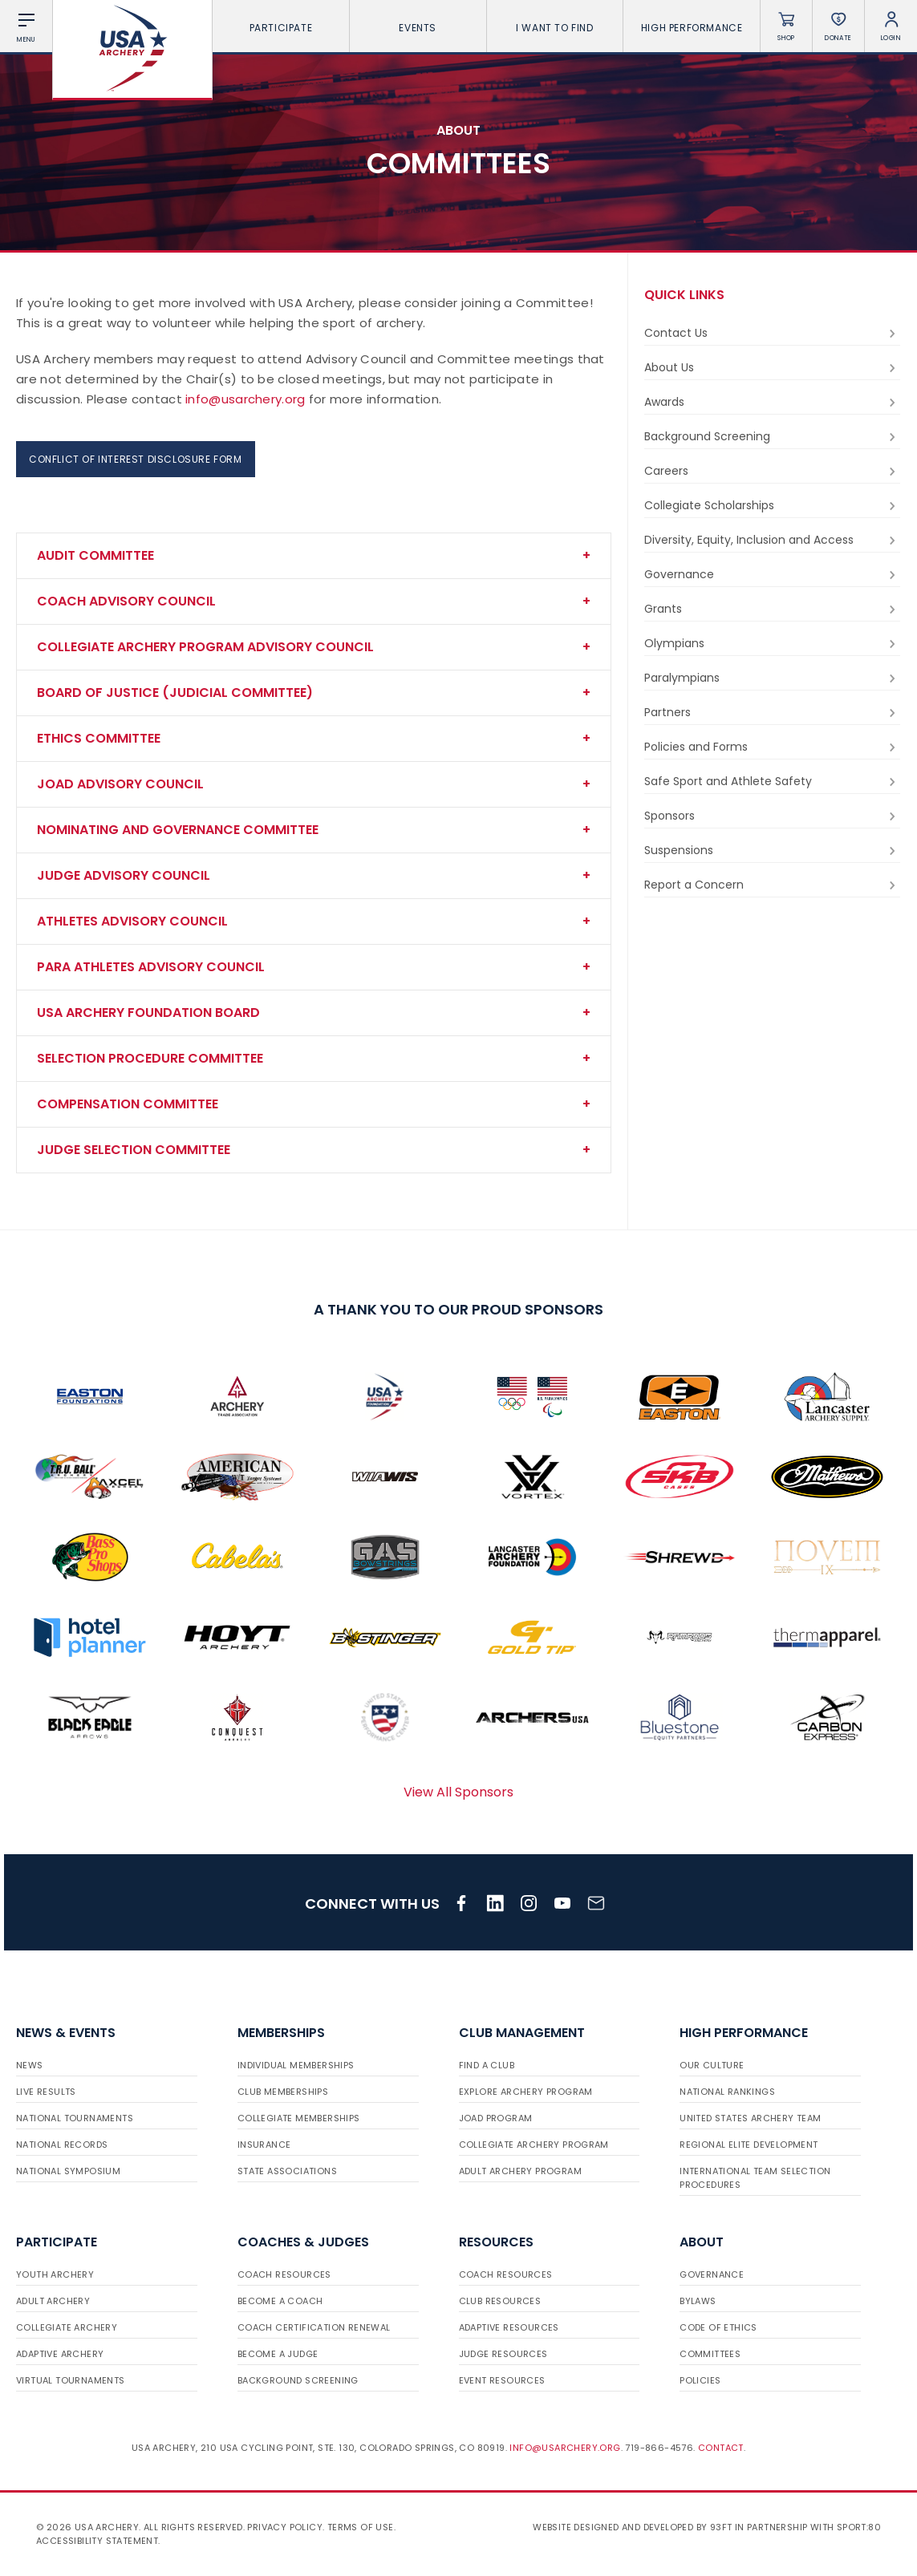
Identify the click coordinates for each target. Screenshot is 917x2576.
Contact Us (772, 333)
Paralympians (772, 678)
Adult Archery (53, 2301)
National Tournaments (74, 2118)
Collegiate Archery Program (534, 2144)
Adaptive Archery (59, 2353)
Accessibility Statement (97, 2540)
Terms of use (360, 2527)
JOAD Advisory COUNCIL (120, 784)
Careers (772, 471)
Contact (721, 2447)
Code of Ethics (718, 2327)
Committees (710, 2353)
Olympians (772, 643)
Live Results (46, 2091)
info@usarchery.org (245, 399)
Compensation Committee (127, 1104)
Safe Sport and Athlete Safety (772, 781)
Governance (772, 574)
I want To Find (554, 27)
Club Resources (500, 2301)
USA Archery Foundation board (148, 1012)
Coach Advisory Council (126, 601)
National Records (62, 2144)
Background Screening (772, 436)
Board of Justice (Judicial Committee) (175, 692)
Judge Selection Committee (133, 1149)
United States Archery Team (750, 2118)
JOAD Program (496, 2118)
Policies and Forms (772, 747)
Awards (772, 402)
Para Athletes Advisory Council (151, 967)
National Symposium (68, 2171)
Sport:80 (859, 2527)
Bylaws (698, 2301)
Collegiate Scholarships (772, 505)
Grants (772, 609)
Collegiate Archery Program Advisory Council (205, 647)
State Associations (287, 2171)
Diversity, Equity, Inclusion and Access (772, 540)
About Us (772, 367)
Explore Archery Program (526, 2091)
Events (417, 27)
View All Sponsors (458, 1792)
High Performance (692, 27)
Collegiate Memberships (298, 2118)
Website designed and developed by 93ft (632, 2527)
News (29, 2065)
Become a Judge (278, 2353)
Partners (772, 712)
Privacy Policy (285, 2527)
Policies (700, 2380)
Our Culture (712, 2065)
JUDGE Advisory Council (123, 875)
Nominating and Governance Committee (178, 829)
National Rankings (727, 2091)
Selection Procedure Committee (150, 1058)
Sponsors (772, 816)
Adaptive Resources (509, 2327)
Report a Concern (772, 885)
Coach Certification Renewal (314, 2327)
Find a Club (486, 2065)
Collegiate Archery (66, 2327)
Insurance (264, 2144)
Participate (281, 27)
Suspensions (772, 850)
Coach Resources (284, 2274)
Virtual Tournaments (70, 2380)
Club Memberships (282, 2091)
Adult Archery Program (520, 2171)
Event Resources (502, 2380)
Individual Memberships (296, 2065)
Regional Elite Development (749, 2144)
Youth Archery (55, 2274)
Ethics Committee (98, 738)
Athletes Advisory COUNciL (132, 921)
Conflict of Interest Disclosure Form (135, 459)
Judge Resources (503, 2353)
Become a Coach (280, 2301)
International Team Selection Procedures (755, 2178)
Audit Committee (95, 555)
